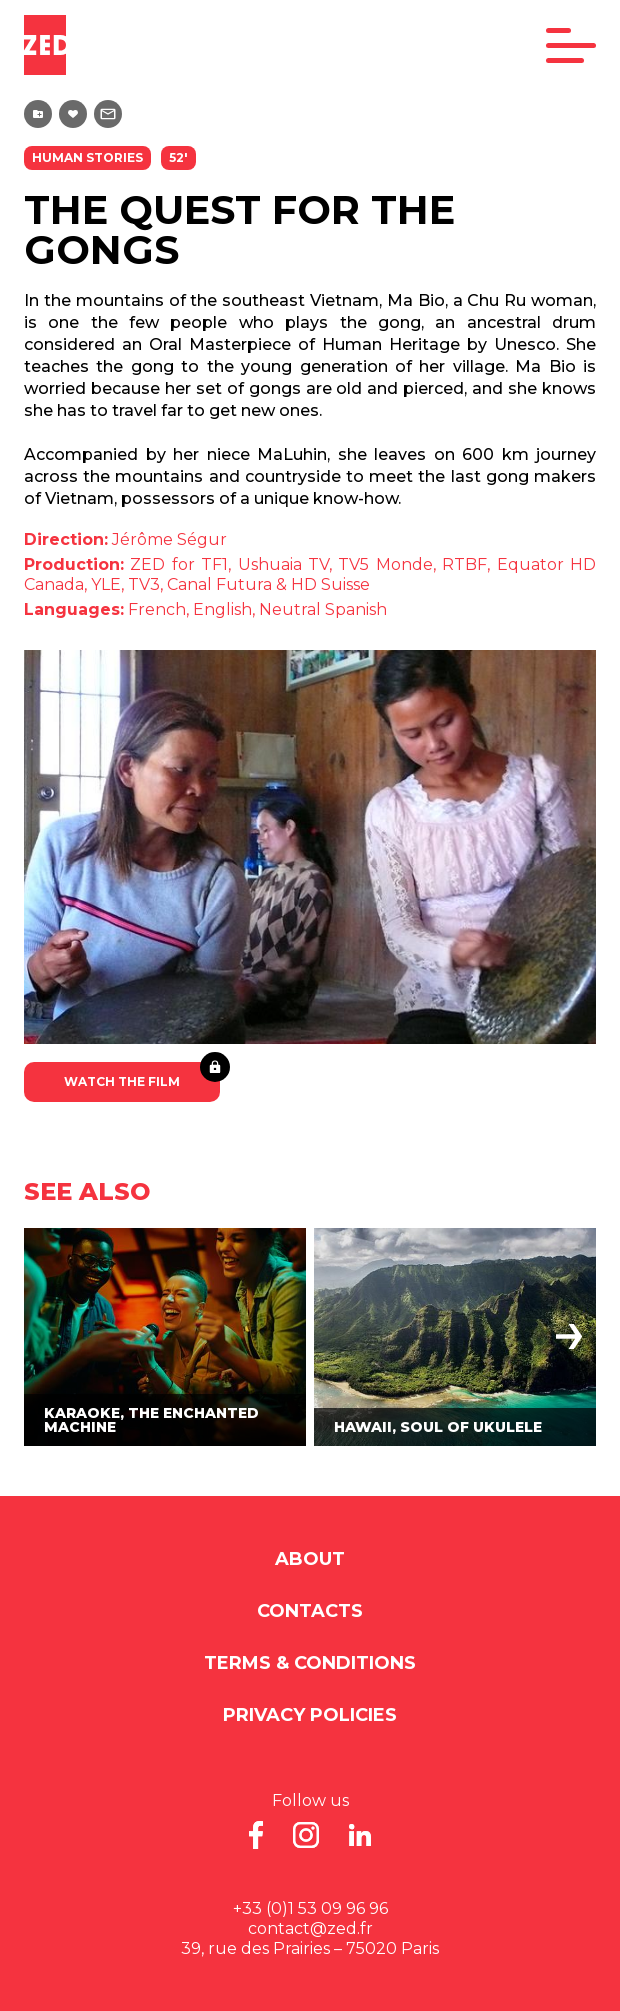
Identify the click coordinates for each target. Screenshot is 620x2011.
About (310, 1559)
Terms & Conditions (310, 1663)
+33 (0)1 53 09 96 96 (310, 1908)
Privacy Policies (310, 1715)
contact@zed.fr (310, 1928)
